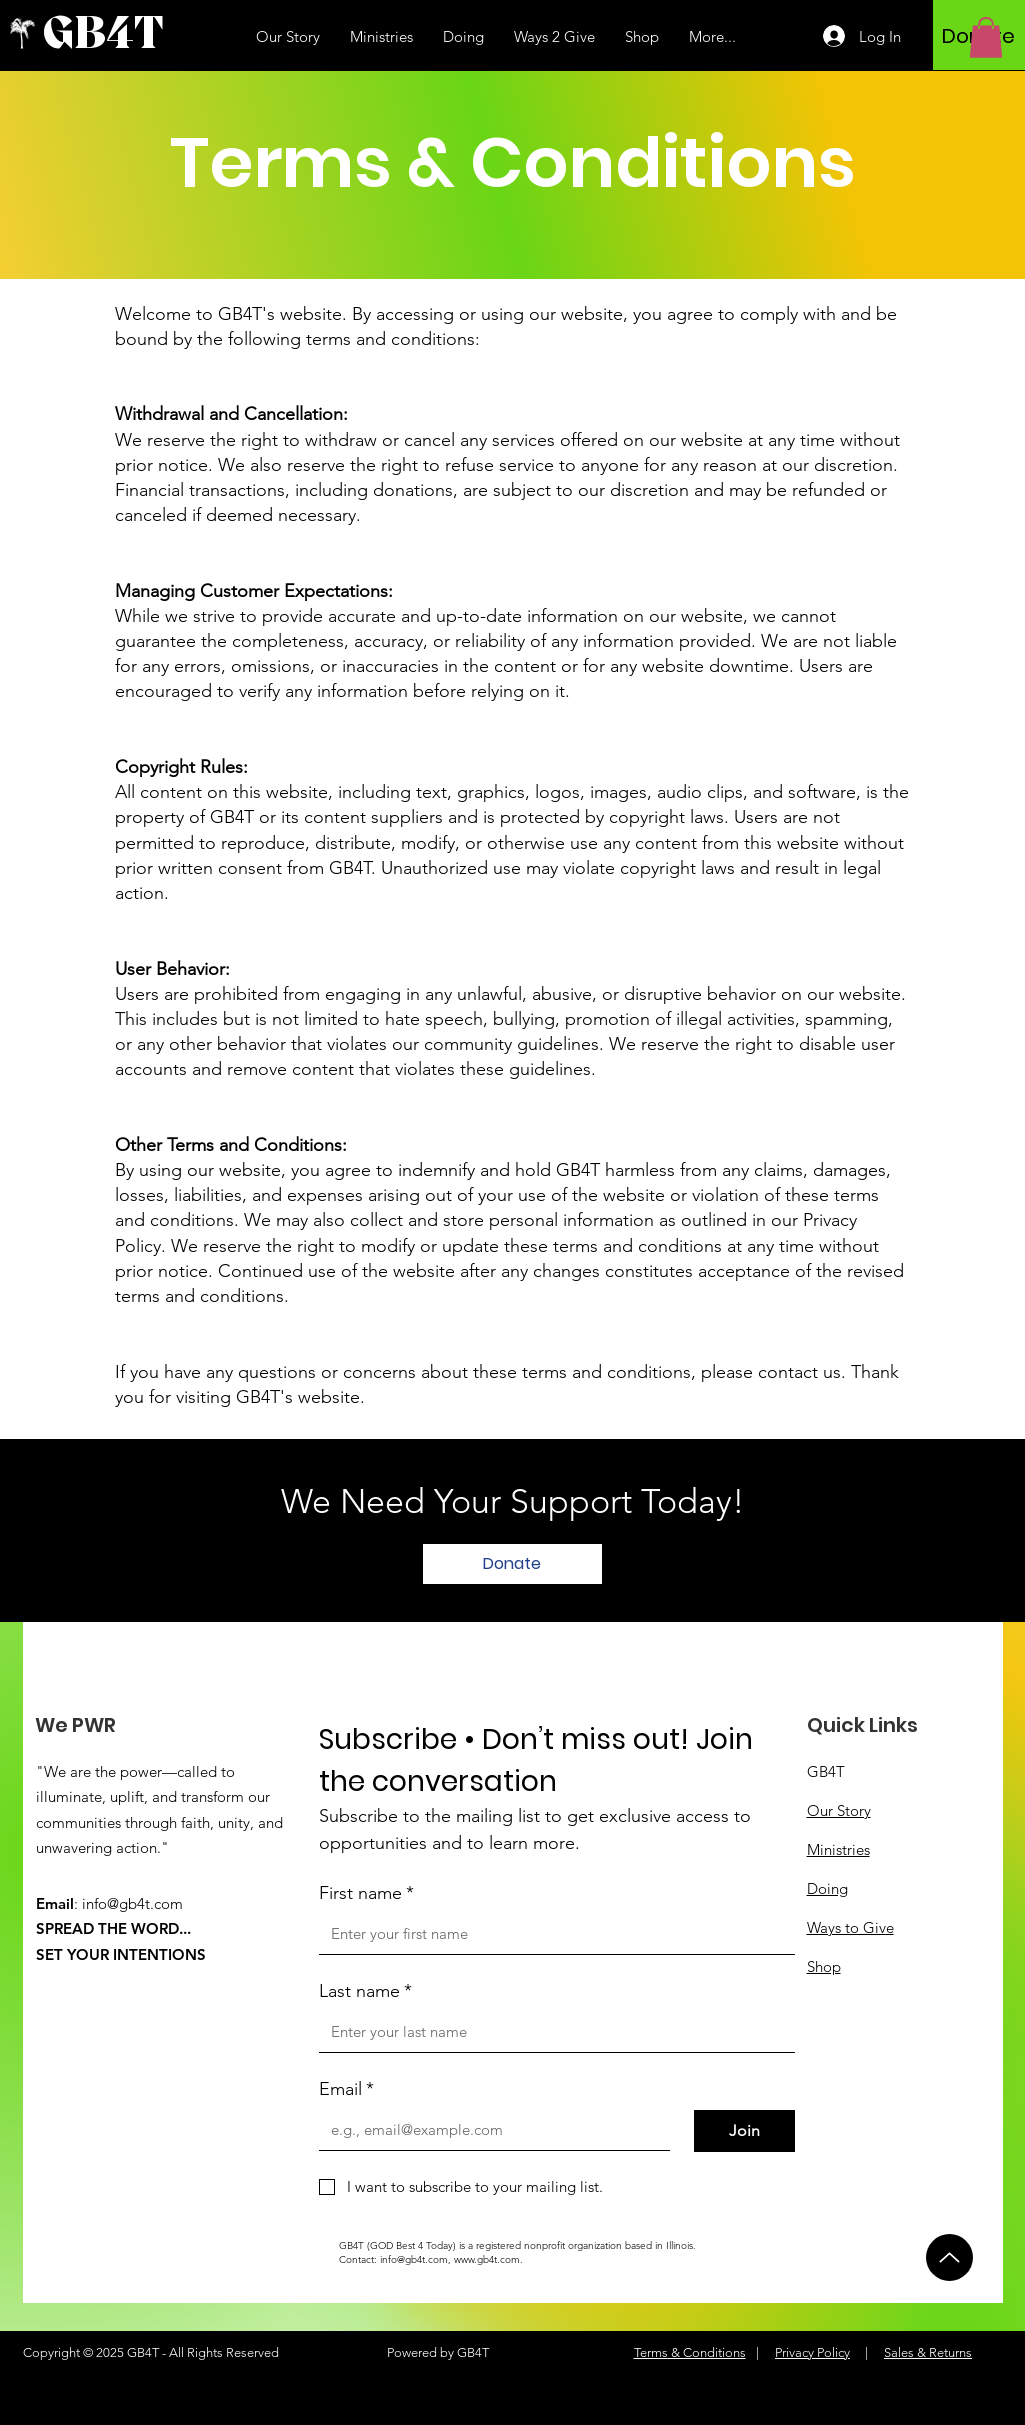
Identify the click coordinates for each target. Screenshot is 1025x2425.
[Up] (949, 2257)
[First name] (551, 1934)
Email (346, 2089)
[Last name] (551, 2032)
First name (366, 1893)
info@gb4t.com (132, 1903)
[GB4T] (133, 35)
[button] (986, 37)
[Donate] (512, 1564)
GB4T (826, 1771)
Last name (365, 1991)
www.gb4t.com (487, 2259)
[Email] (488, 2130)
